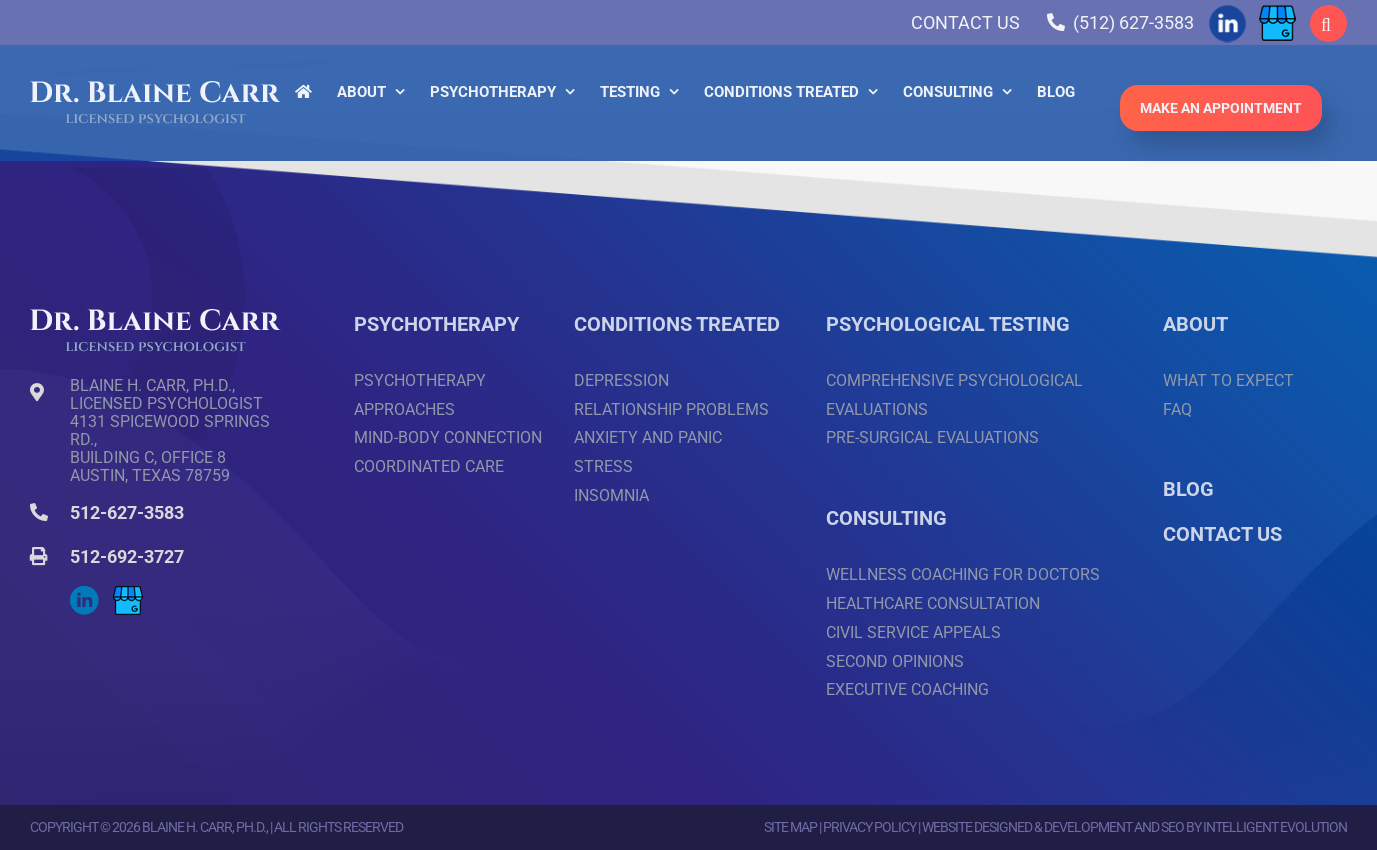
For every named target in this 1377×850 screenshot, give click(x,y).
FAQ (1177, 409)
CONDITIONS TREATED (677, 324)
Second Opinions (895, 661)
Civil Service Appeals (913, 632)
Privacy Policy (869, 827)
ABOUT (1195, 324)
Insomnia (611, 495)
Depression (621, 380)
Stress (603, 466)
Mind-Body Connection (448, 437)
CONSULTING (886, 518)
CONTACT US (1222, 534)
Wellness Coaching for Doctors (963, 574)
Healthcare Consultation (933, 603)
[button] (1328, 23)
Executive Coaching (907, 689)
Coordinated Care (429, 466)
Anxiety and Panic (648, 437)
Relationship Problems (671, 409)
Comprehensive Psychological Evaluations (954, 395)
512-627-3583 (127, 512)
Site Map (790, 827)
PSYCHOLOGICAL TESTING (948, 324)
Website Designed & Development (1027, 827)
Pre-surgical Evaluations (932, 437)
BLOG (1188, 489)
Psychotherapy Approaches (420, 395)
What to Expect (1228, 380)
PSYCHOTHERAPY (436, 324)
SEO (1172, 827)
